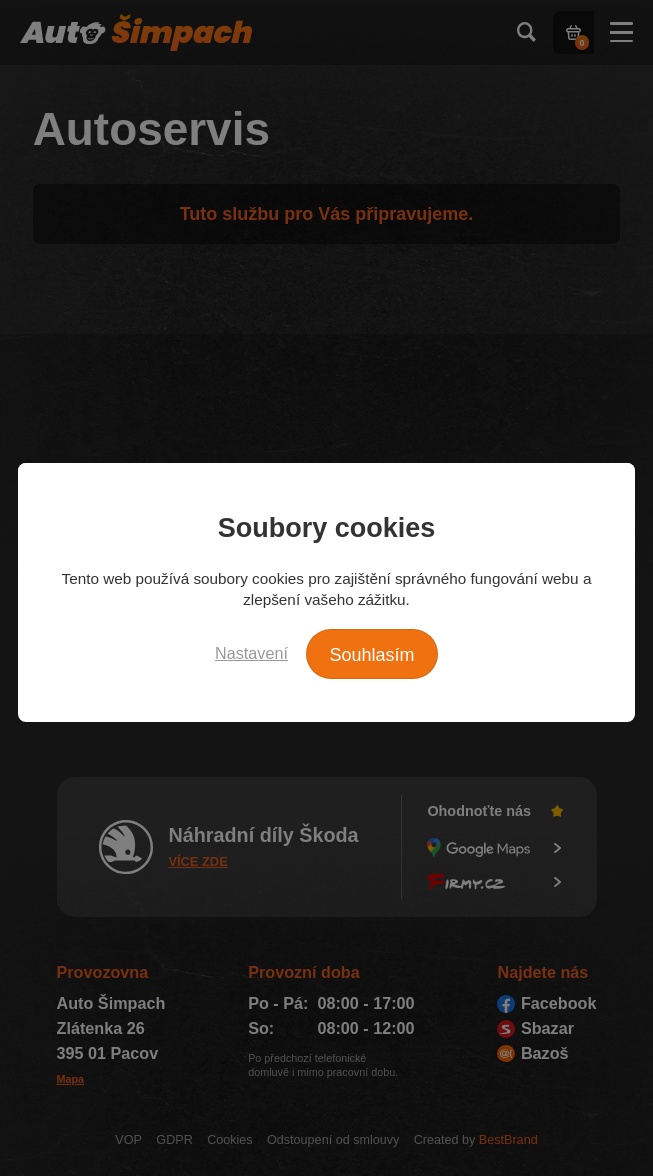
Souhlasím (371, 655)
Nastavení (251, 653)
